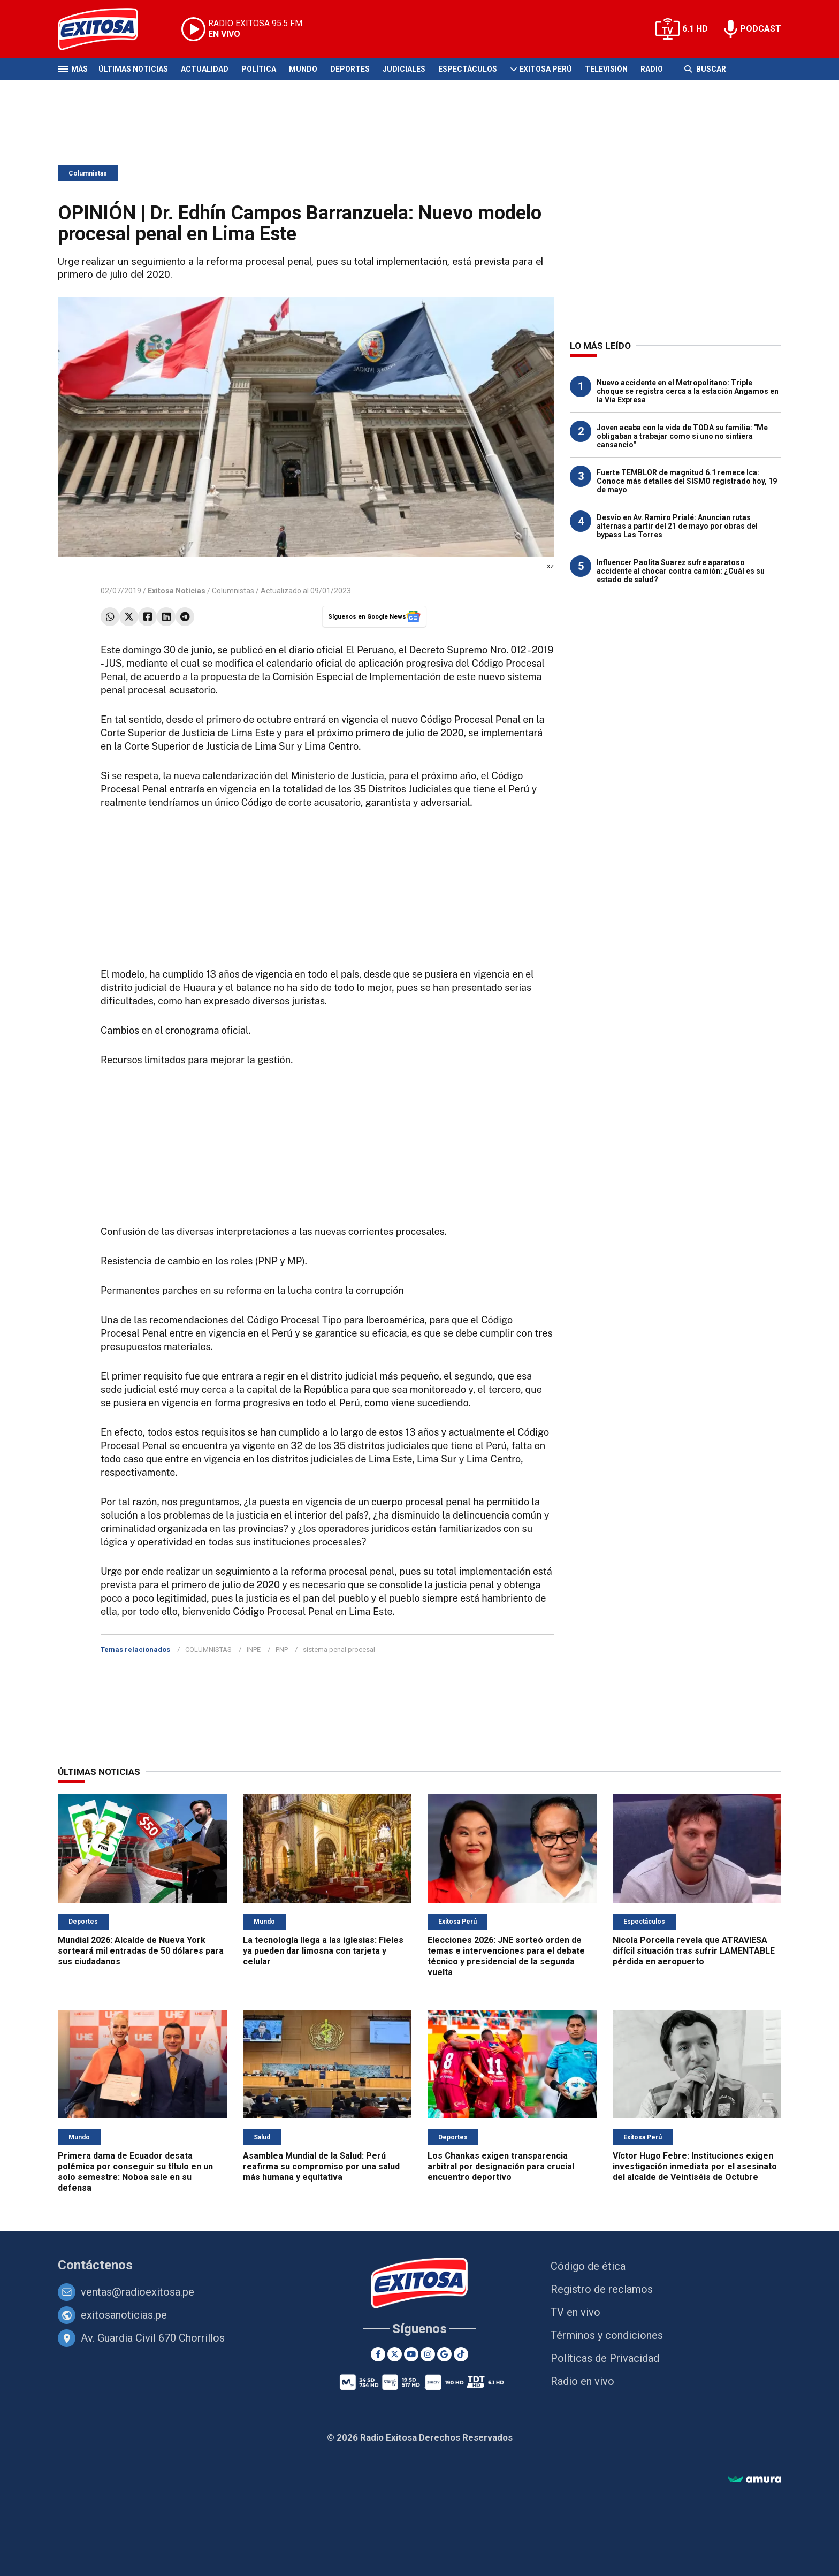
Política (258, 69)
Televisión (606, 69)
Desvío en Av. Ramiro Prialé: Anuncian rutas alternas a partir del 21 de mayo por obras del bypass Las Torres (677, 526)
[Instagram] (428, 2354)
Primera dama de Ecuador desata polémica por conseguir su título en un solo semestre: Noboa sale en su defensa (135, 2172)
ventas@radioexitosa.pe (137, 2291)
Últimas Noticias (133, 69)
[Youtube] (411, 2354)
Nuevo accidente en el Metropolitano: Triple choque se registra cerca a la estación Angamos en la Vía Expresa (688, 391)
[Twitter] (394, 2354)
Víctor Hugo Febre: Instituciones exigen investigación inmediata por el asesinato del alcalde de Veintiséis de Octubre (695, 2166)
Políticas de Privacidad (605, 2358)
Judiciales (404, 69)
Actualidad (204, 69)
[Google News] (444, 2354)
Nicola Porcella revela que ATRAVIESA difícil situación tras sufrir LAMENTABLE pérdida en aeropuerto (694, 1951)
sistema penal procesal (339, 1649)
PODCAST (760, 29)
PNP (282, 1649)
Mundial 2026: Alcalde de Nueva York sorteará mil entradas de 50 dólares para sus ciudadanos (141, 1951)
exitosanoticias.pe (124, 2314)
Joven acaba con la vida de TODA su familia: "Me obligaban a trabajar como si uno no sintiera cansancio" (682, 436)
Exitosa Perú (545, 69)
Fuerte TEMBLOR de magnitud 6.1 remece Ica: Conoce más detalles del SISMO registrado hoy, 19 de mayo (687, 481)
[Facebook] (378, 2354)
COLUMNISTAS (208, 1649)
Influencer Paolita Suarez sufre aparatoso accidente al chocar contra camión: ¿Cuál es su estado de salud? (681, 571)
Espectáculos (467, 69)
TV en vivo (575, 2312)
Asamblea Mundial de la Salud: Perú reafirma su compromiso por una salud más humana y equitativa (321, 2166)
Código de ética (588, 2266)
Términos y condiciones (607, 2335)
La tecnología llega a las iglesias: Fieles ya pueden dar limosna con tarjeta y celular (323, 1951)
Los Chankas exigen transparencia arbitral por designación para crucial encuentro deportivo (501, 2166)
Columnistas (87, 173)
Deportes (350, 69)
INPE (254, 1649)
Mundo (303, 69)
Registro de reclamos (602, 2289)
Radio (651, 69)
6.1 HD (695, 29)
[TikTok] (461, 2354)
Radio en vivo (582, 2381)
